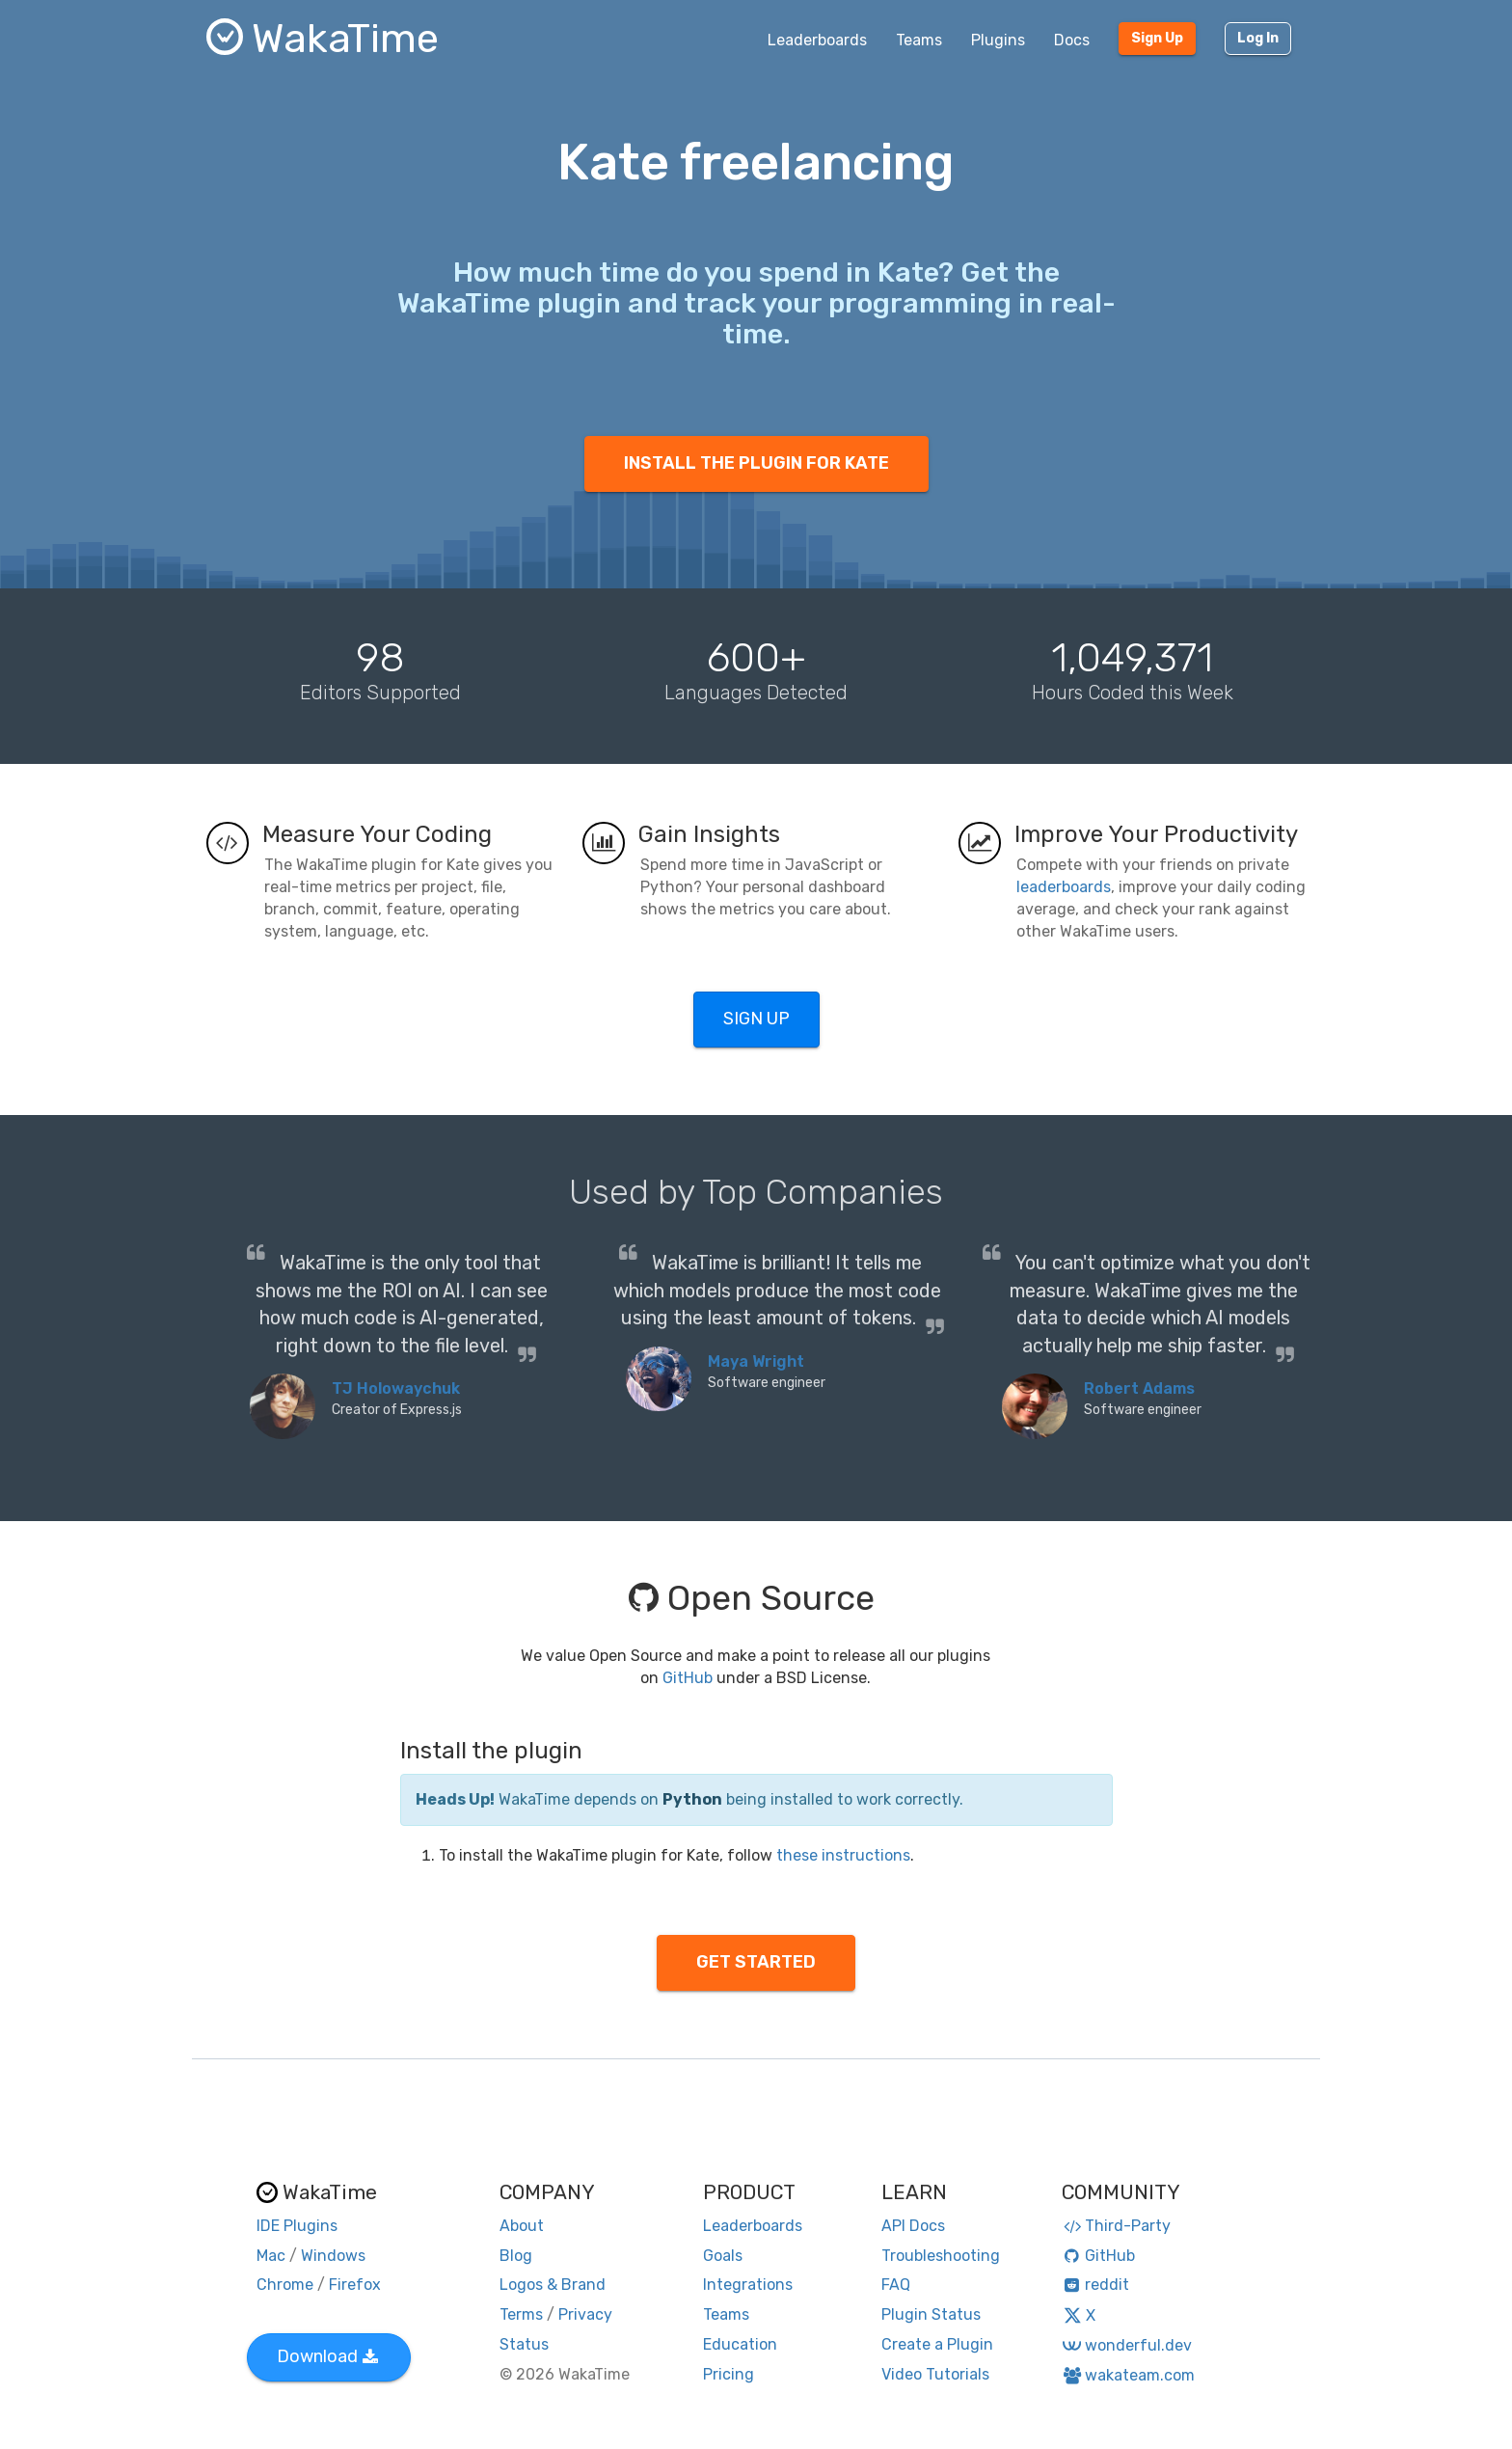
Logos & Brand (553, 2284)
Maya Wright (756, 1361)
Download (327, 2356)
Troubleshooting (940, 2255)
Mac (270, 2255)
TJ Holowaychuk (396, 1388)
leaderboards (1063, 887)
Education (740, 2344)
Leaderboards (817, 40)
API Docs (913, 2226)
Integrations (748, 2284)
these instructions (843, 1855)
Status (524, 2344)
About (522, 2226)
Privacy (585, 2314)
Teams (919, 40)
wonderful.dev (1127, 2345)
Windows (333, 2255)
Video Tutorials (935, 2374)
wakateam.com (1129, 2375)
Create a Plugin (937, 2344)
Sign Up (1157, 38)
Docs (1072, 40)
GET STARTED (756, 1962)
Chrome (284, 2284)
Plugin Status (931, 2314)
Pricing (728, 2374)
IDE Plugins (297, 2226)
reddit (1096, 2284)
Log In (1258, 38)
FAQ (895, 2284)
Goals (722, 2255)
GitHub (687, 1678)
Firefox (355, 2284)
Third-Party (1117, 2226)
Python (692, 1799)
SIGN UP (756, 1018)
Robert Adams (1139, 1388)
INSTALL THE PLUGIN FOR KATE (756, 463)
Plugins (998, 40)
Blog (516, 2255)
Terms (521, 2314)
